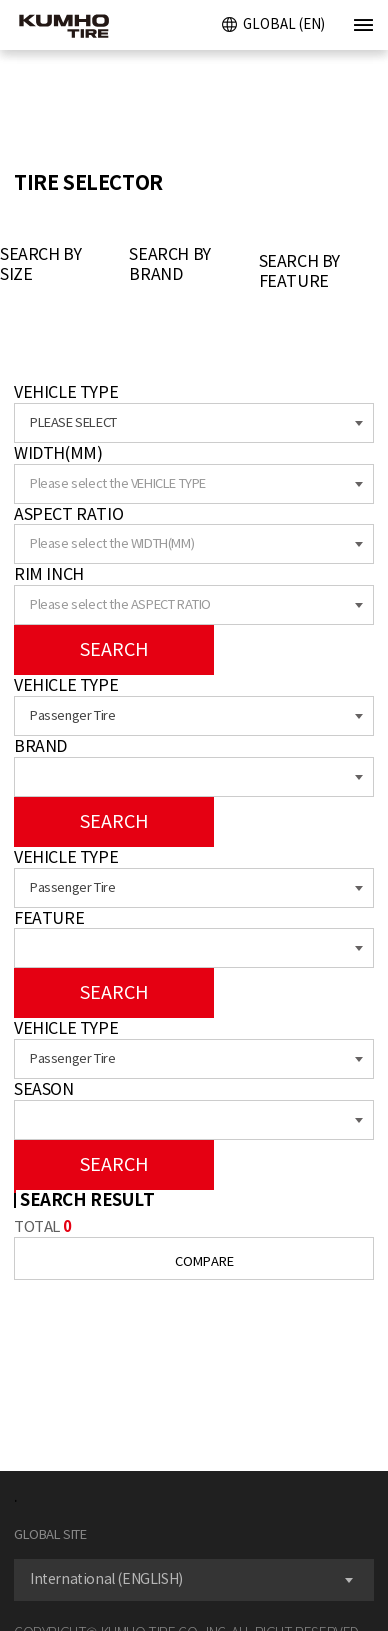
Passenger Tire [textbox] (72, 715)
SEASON (44, 1089)
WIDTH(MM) (58, 453)
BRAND (40, 746)
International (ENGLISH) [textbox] (106, 1579)
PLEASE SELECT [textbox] (73, 422)
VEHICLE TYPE (66, 392)
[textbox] (194, 484)
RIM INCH (49, 574)
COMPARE (194, 1261)
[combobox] (194, 423)
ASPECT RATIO (68, 514)
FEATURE (49, 918)
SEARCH (114, 649)
